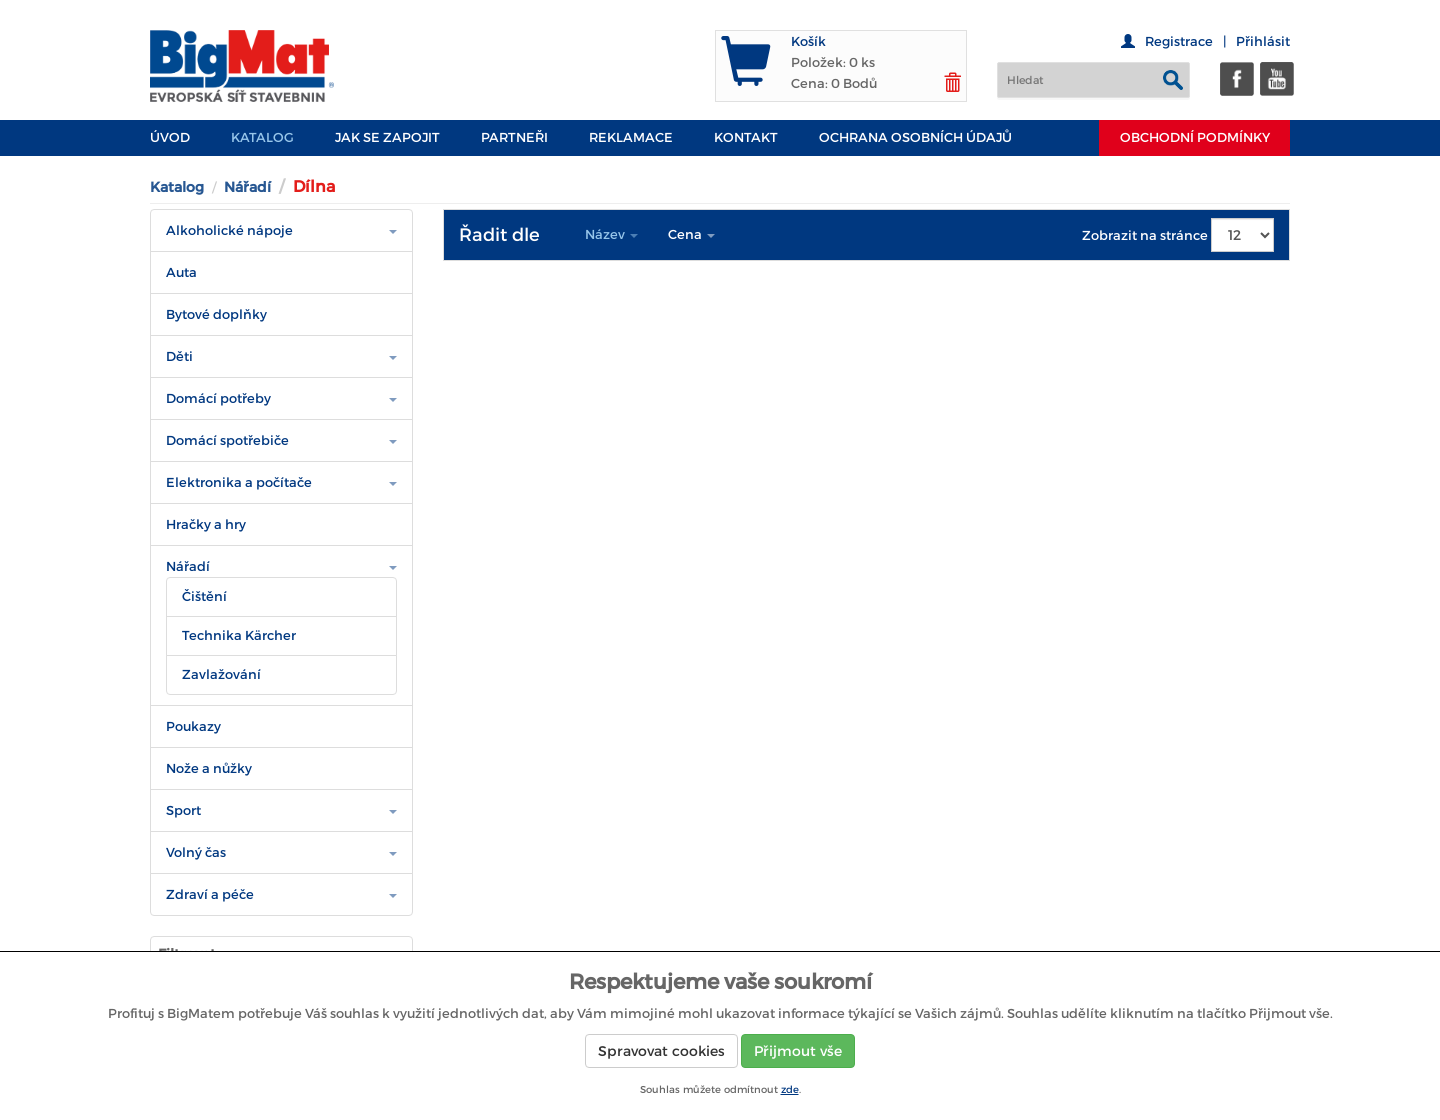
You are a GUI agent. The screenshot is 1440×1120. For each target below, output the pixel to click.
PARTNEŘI (514, 137)
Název (611, 234)
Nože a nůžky (209, 768)
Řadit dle (499, 235)
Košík (808, 41)
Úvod (170, 137)
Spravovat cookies (661, 1051)
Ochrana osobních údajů (915, 137)
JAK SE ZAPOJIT (387, 137)
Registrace (1179, 41)
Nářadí (247, 187)
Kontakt (746, 137)
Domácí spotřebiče (227, 440)
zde (790, 1089)
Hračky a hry (206, 524)
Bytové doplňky (216, 314)
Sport (183, 810)
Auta (181, 272)
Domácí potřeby (218, 398)
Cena (691, 234)
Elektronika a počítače (239, 482)
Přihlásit (1263, 41)
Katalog (262, 137)
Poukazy (193, 726)
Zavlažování (221, 674)
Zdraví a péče (210, 894)
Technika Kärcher (239, 635)
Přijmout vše (798, 1051)
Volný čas (196, 852)
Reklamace (631, 137)
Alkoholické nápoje (229, 230)
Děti (179, 356)
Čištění (204, 596)
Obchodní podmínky (1195, 137)
